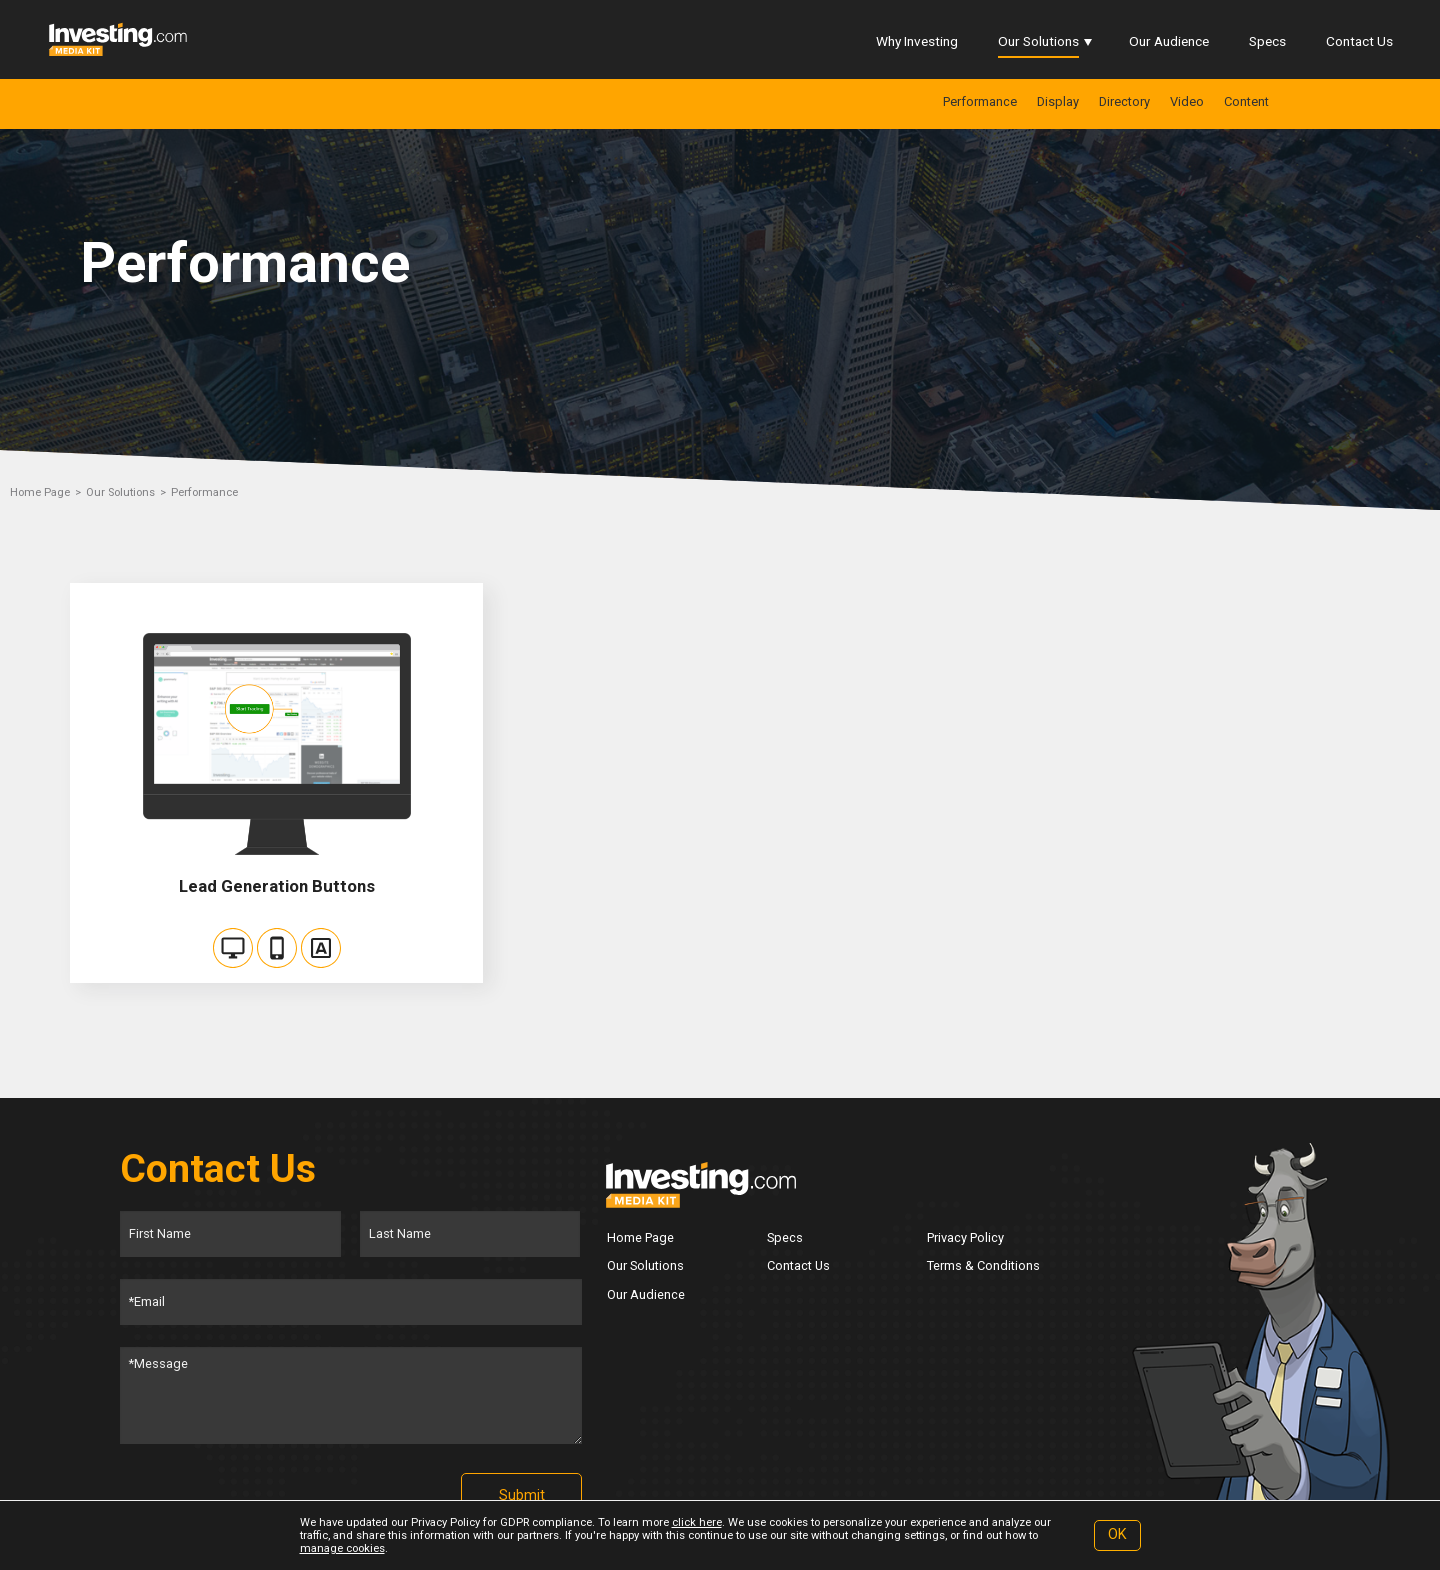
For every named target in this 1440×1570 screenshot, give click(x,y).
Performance (980, 101)
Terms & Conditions (983, 1265)
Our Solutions (1038, 41)
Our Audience (1169, 41)
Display (1058, 101)
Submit (522, 1495)
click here (697, 1522)
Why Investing (917, 41)
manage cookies (342, 1548)
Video (1187, 101)
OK (1117, 1534)
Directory (1124, 101)
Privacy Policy (965, 1237)
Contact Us (1359, 41)
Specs (1267, 41)
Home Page (40, 492)
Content (1246, 101)
